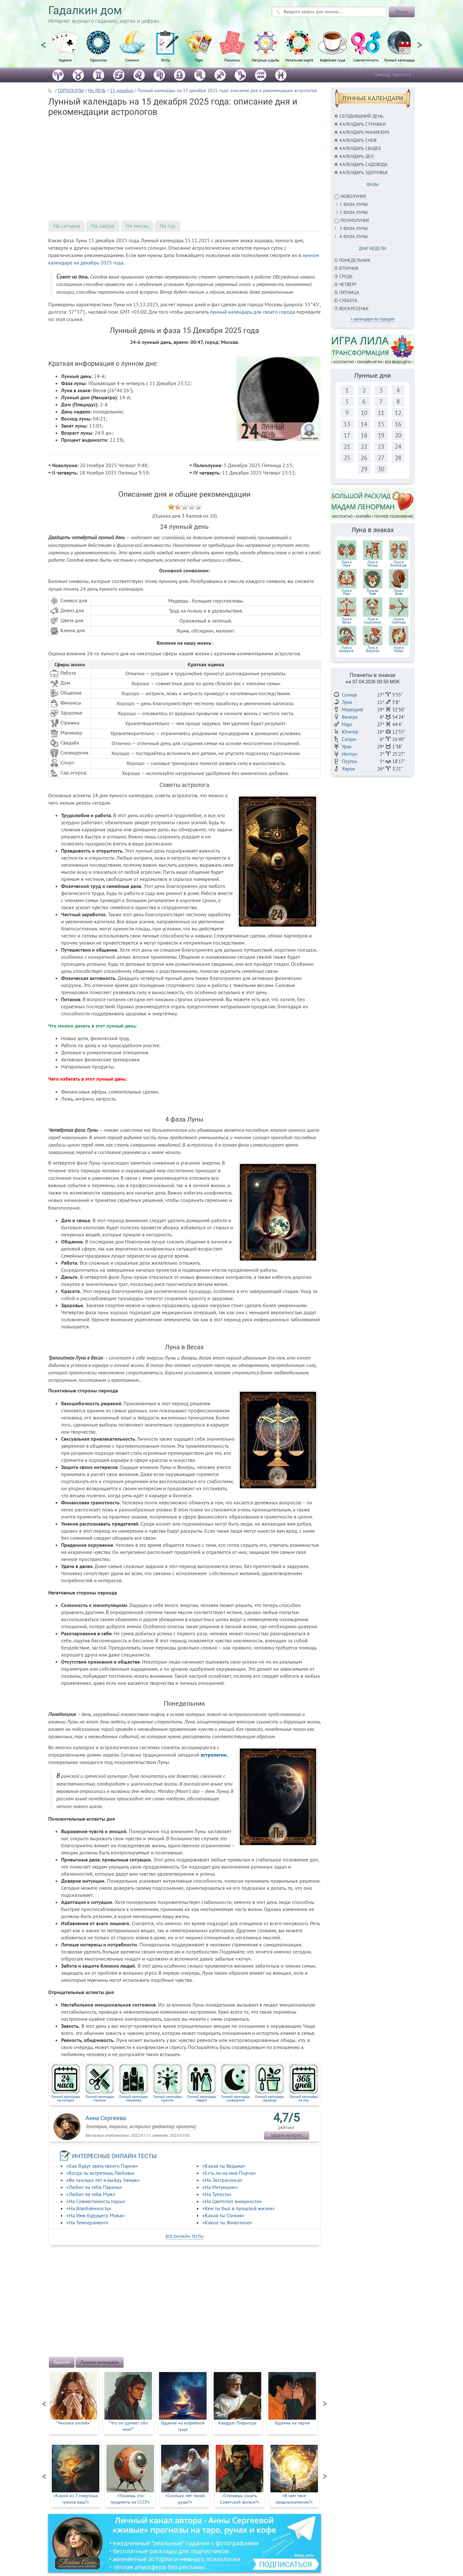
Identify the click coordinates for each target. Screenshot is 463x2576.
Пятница (349, 292)
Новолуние (353, 196)
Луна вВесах (346, 620)
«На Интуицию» (220, 2187)
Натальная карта (299, 59)
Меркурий (352, 709)
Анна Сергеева (106, 2118)
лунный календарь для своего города (252, 312)
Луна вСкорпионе (372, 620)
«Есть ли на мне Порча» (229, 2173)
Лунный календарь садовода (269, 2098)
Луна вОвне (346, 564)
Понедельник (355, 260)
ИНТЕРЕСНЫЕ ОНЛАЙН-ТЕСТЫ (114, 2156)
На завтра (102, 225)
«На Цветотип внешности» (232, 2201)
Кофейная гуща (332, 59)
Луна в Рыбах (399, 649)
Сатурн (349, 739)
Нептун (349, 754)
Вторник (349, 268)
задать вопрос (286, 2135)
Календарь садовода (363, 164)
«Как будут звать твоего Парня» (102, 2166)
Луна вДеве (399, 592)
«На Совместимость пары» (95, 2201)
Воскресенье (354, 308)
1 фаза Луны (354, 204)
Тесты (165, 59)
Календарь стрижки (363, 124)
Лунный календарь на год (303, 2098)
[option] (65, 50)
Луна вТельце (372, 564)
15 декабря (121, 90)
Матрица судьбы (265, 59)
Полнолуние (355, 220)
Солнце (349, 695)
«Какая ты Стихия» (223, 2215)
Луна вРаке (346, 592)
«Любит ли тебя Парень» (94, 2187)
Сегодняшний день (361, 116)
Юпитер (350, 732)
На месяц (137, 225)
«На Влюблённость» (88, 2208)
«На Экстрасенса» (222, 2180)
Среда (345, 276)
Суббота (348, 300)
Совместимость (366, 59)
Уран (346, 746)
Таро (199, 59)
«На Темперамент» (87, 2222)
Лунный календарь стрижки (99, 2098)
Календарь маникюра (364, 132)
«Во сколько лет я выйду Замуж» (103, 2180)
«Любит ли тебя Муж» (90, 2194)
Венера (349, 717)
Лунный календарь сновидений (235, 2098)
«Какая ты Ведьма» (223, 2166)
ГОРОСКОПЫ (71, 90)
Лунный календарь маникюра (133, 2098)
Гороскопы (98, 59)
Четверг (348, 284)
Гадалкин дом (85, 10)
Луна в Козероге (346, 649)
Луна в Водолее (372, 649)
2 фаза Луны (354, 212)
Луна (347, 702)
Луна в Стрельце (399, 620)
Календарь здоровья (363, 172)
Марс (347, 724)
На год (167, 225)
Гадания (65, 59)
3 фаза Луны (354, 228)
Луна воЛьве (372, 592)
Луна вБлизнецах (398, 564)
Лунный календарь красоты (167, 2098)
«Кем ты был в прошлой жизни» (238, 2208)
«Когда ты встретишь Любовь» (100, 2173)
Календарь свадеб (360, 148)
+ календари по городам (372, 319)
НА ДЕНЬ (97, 90)
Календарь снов (358, 140)
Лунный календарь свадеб (201, 2098)
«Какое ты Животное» (227, 2222)
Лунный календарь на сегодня (65, 2098)
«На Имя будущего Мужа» (95, 2215)
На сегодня (66, 225)
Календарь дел (357, 156)
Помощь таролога (392, 75)
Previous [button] (43, 42)
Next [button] (419, 42)
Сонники (132, 59)
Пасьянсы (232, 59)
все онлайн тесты (185, 2236)
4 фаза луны (354, 236)
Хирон (348, 769)
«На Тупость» (217, 2194)
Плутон (349, 761)
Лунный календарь (399, 59)
